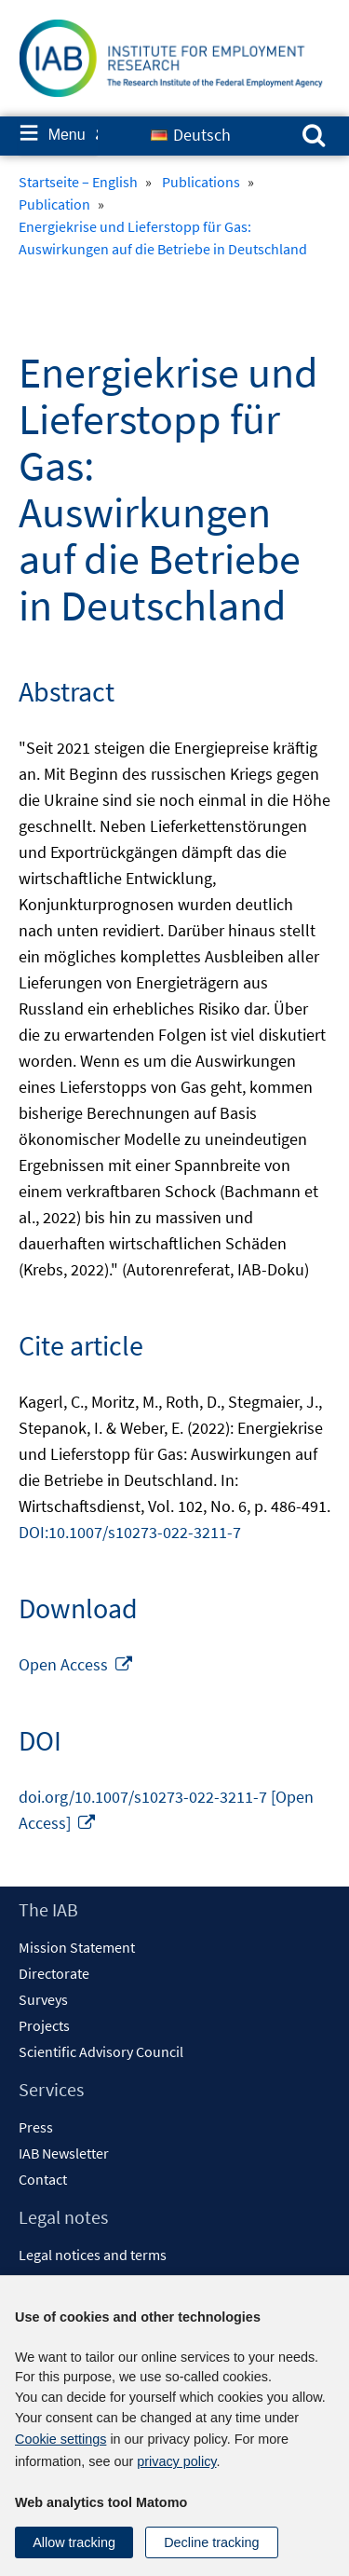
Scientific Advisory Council (101, 2051)
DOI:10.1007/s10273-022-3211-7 (130, 1532)
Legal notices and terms (93, 2254)
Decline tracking (211, 2542)
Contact (43, 2179)
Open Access (76, 1664)
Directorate (54, 1973)
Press (36, 2127)
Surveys (43, 1999)
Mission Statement (77, 1947)
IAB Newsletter (64, 2153)
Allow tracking (74, 2542)
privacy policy (176, 2461)
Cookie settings (60, 2439)
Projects (44, 2025)
